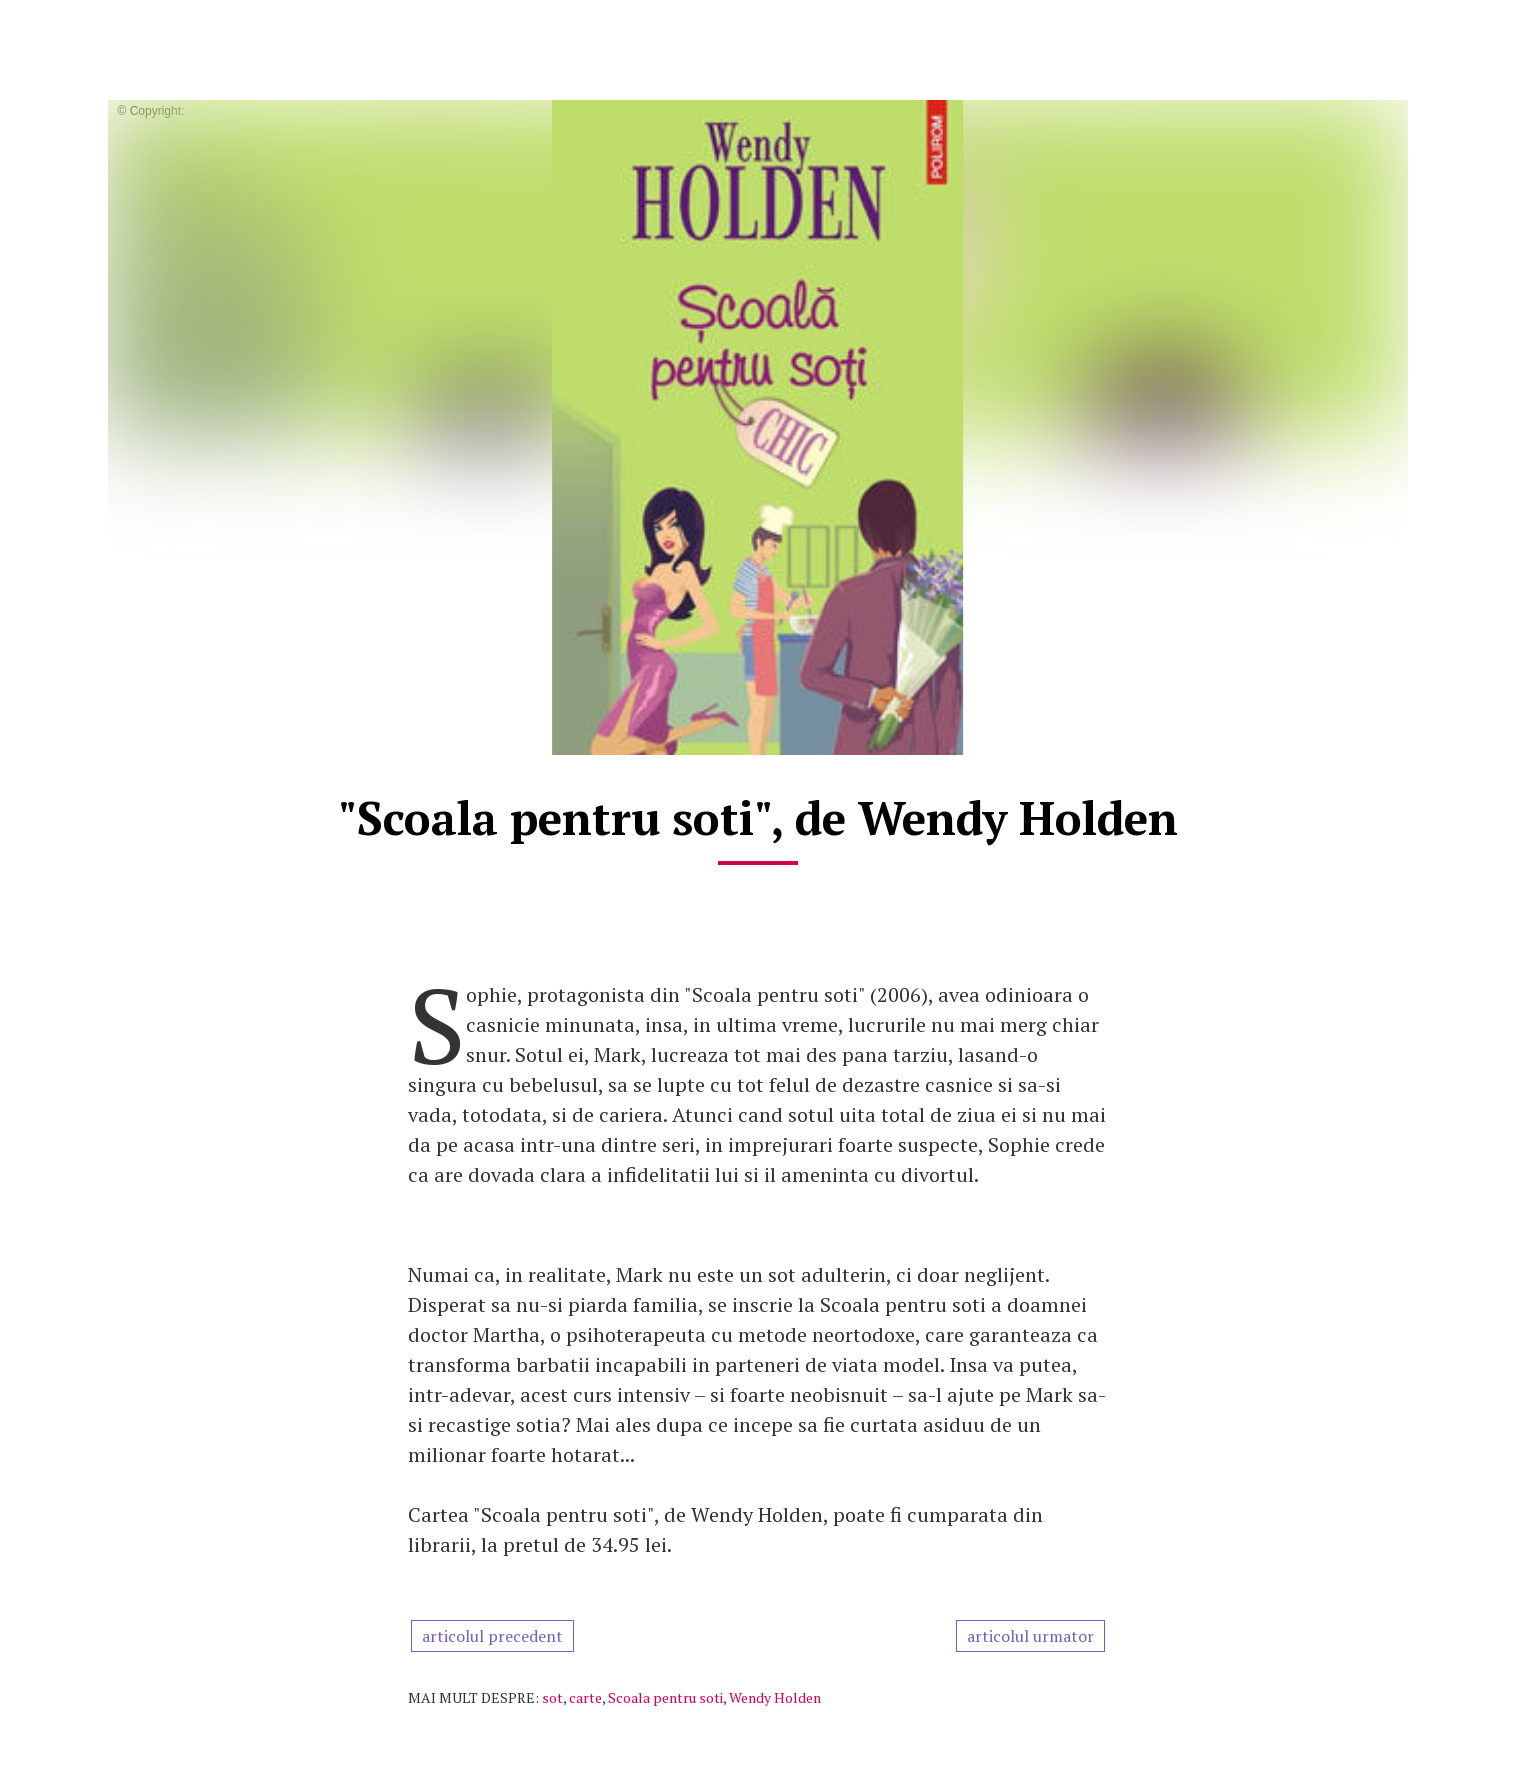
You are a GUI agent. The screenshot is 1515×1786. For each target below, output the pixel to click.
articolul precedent (492, 1636)
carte (585, 1697)
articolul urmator (1030, 1636)
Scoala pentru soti (665, 1697)
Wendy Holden (775, 1697)
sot (552, 1697)
